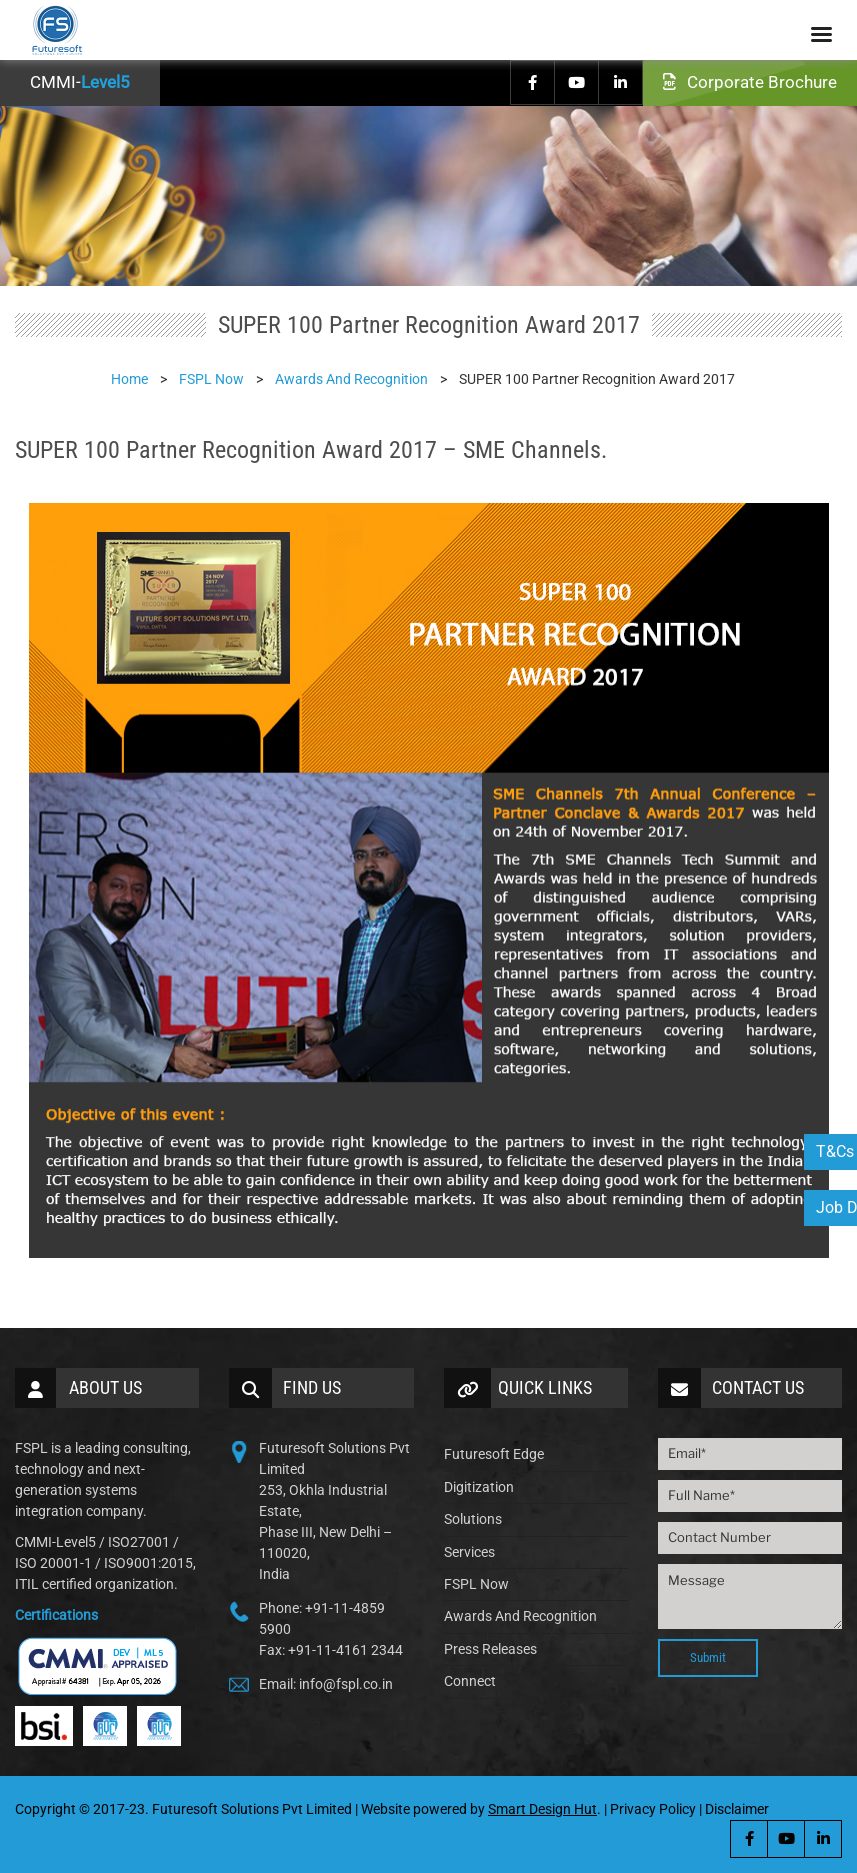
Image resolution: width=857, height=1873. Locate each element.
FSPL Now (476, 1584)
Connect (470, 1681)
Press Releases (490, 1649)
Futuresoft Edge (494, 1454)
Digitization (479, 1487)
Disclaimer (737, 1809)
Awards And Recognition (520, 1616)
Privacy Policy (653, 1809)
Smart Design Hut (542, 1809)
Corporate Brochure (750, 82)
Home (129, 379)
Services (469, 1552)
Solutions (473, 1519)
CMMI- (80, 82)
